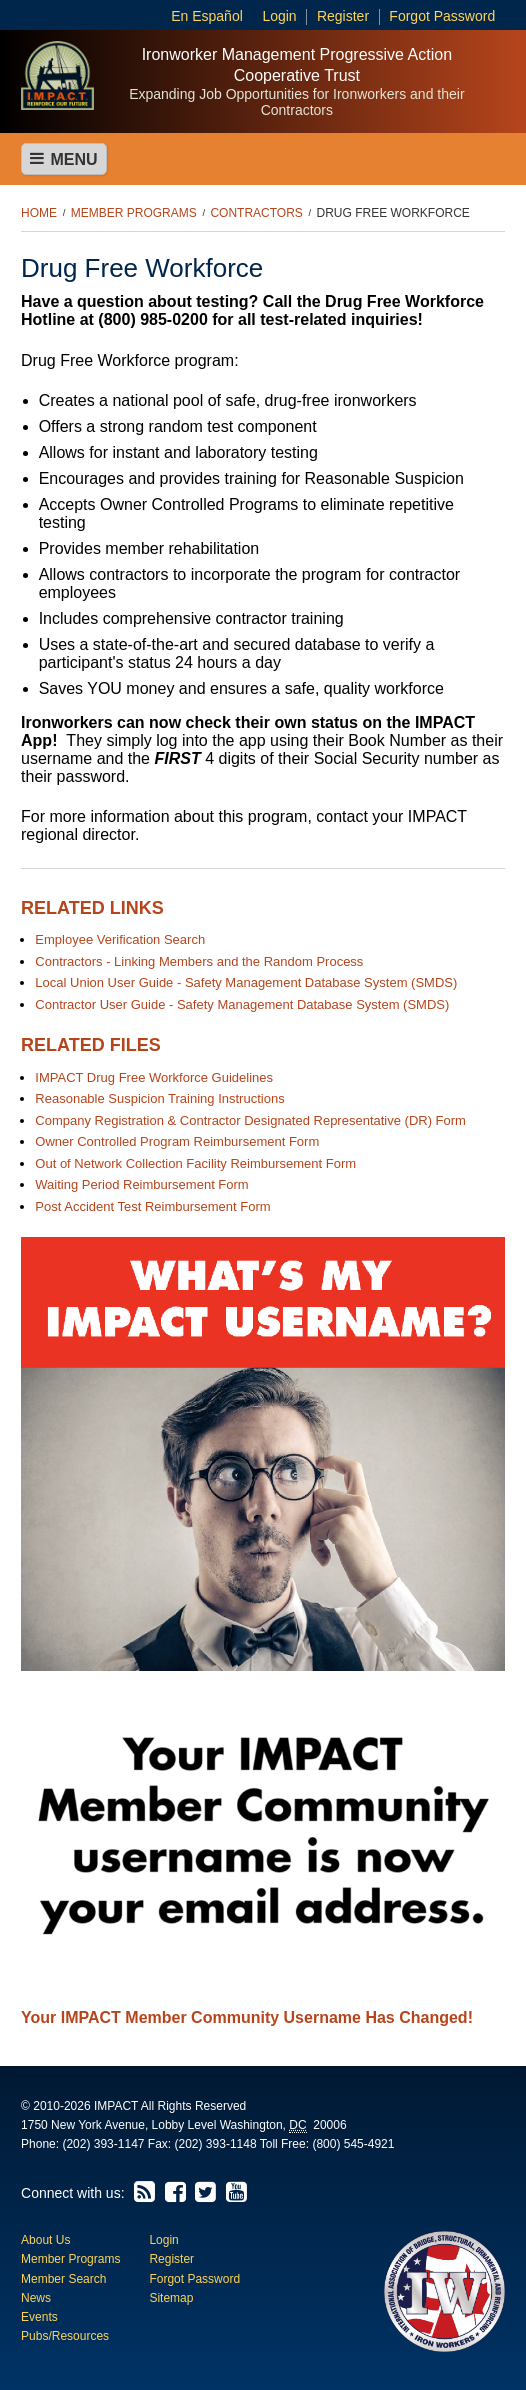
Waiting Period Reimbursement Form (141, 1184)
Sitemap (171, 2298)
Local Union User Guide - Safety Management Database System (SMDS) (246, 982)
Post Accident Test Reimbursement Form (152, 1206)
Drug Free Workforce (393, 213)
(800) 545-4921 (353, 2144)
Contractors (256, 213)
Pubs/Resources (65, 2336)
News (36, 2298)
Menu (64, 159)
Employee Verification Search (120, 939)
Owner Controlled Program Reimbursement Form (177, 1141)
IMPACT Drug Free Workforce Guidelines (154, 1077)
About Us (45, 2240)
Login (279, 16)
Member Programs (134, 213)
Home (39, 213)
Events (39, 2317)
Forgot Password (442, 16)
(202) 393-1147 (103, 2144)
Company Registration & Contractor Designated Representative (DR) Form (250, 1120)
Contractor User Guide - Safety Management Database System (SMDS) (242, 1004)
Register (343, 16)
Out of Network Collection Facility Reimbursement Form (195, 1163)
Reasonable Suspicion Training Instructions (159, 1098)
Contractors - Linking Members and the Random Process (199, 961)
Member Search (63, 2279)
